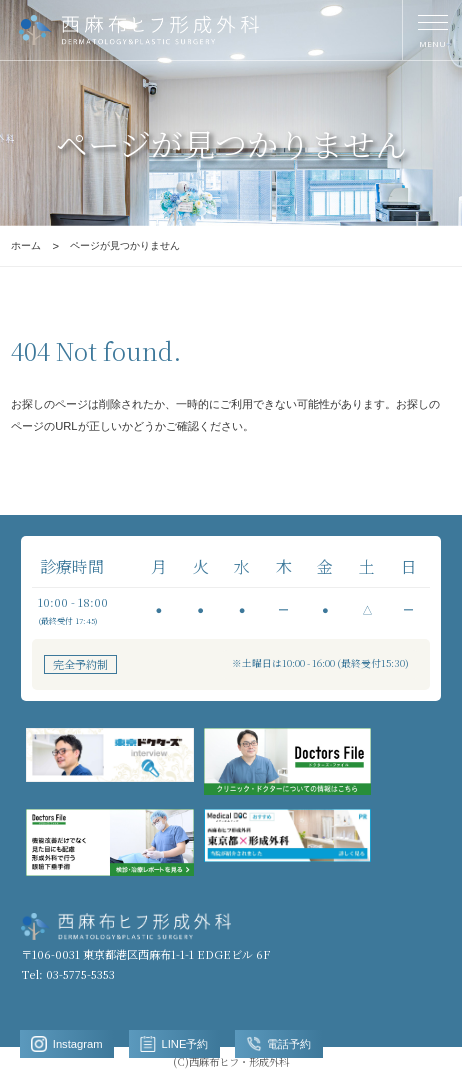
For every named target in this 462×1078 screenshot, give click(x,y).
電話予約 (279, 1044)
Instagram (66, 1044)
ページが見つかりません (125, 245)
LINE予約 (174, 1044)
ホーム (26, 245)
